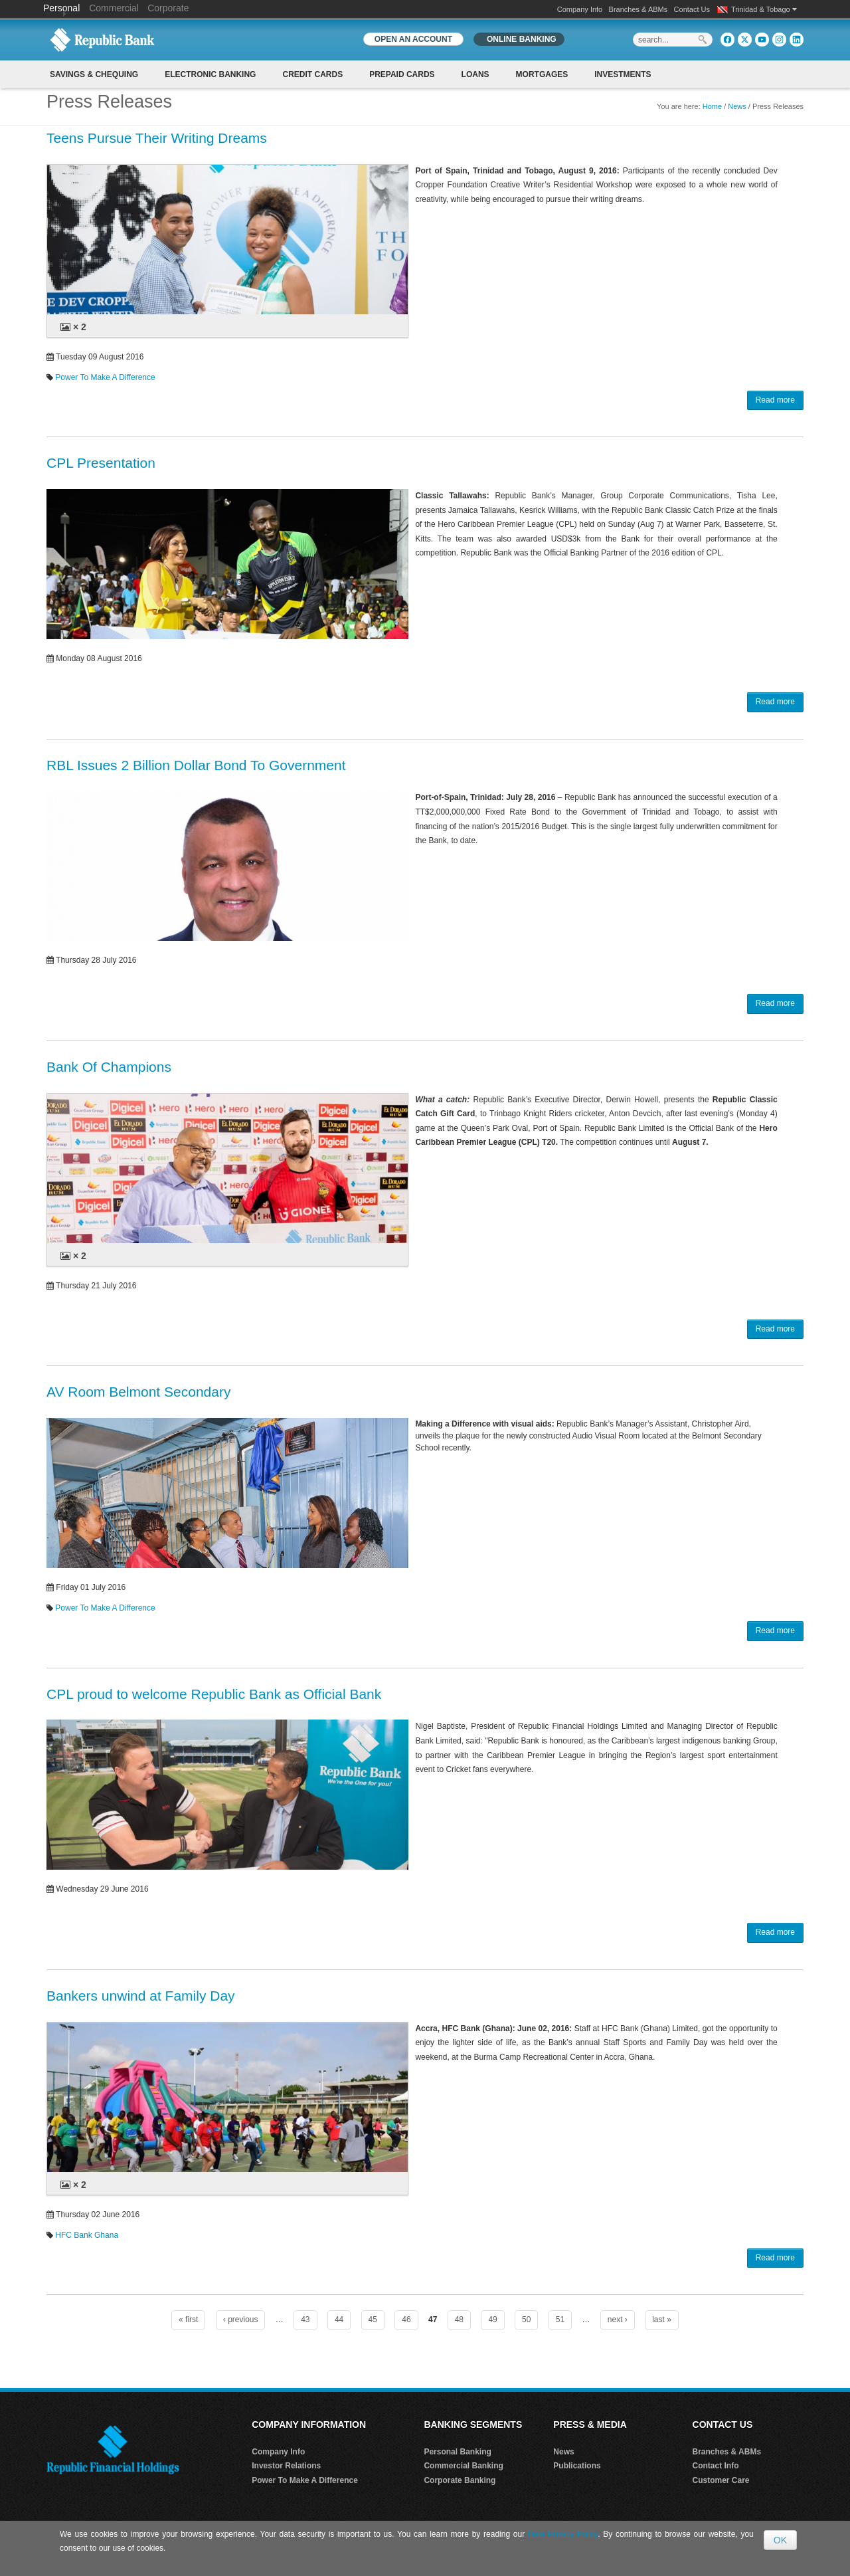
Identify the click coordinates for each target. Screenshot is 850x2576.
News (737, 106)
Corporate (168, 8)
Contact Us (692, 9)
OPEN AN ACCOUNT (413, 39)
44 (339, 2319)
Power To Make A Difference (105, 377)
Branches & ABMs (638, 9)
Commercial (114, 8)
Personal (62, 8)
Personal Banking (457, 2451)
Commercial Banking (463, 2465)
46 (406, 2319)
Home (712, 106)
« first (188, 2319)
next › (618, 2319)
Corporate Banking (459, 2480)
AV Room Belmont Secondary (138, 1391)
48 (459, 2319)
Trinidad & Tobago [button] (764, 9)
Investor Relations (286, 2465)
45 (373, 2319)
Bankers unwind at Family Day (140, 1995)
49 (492, 2319)
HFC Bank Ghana (86, 2235)
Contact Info (716, 2465)
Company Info (579, 9)
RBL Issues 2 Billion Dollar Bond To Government (196, 765)
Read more (775, 400)
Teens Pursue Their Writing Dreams (156, 138)
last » (661, 2319)
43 (305, 2319)
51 (560, 2319)
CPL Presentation (100, 462)
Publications (576, 2465)
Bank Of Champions (108, 1066)
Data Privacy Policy (563, 2534)
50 (526, 2319)
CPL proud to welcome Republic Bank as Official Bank (213, 1694)
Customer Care (721, 2480)
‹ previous (240, 2319)
